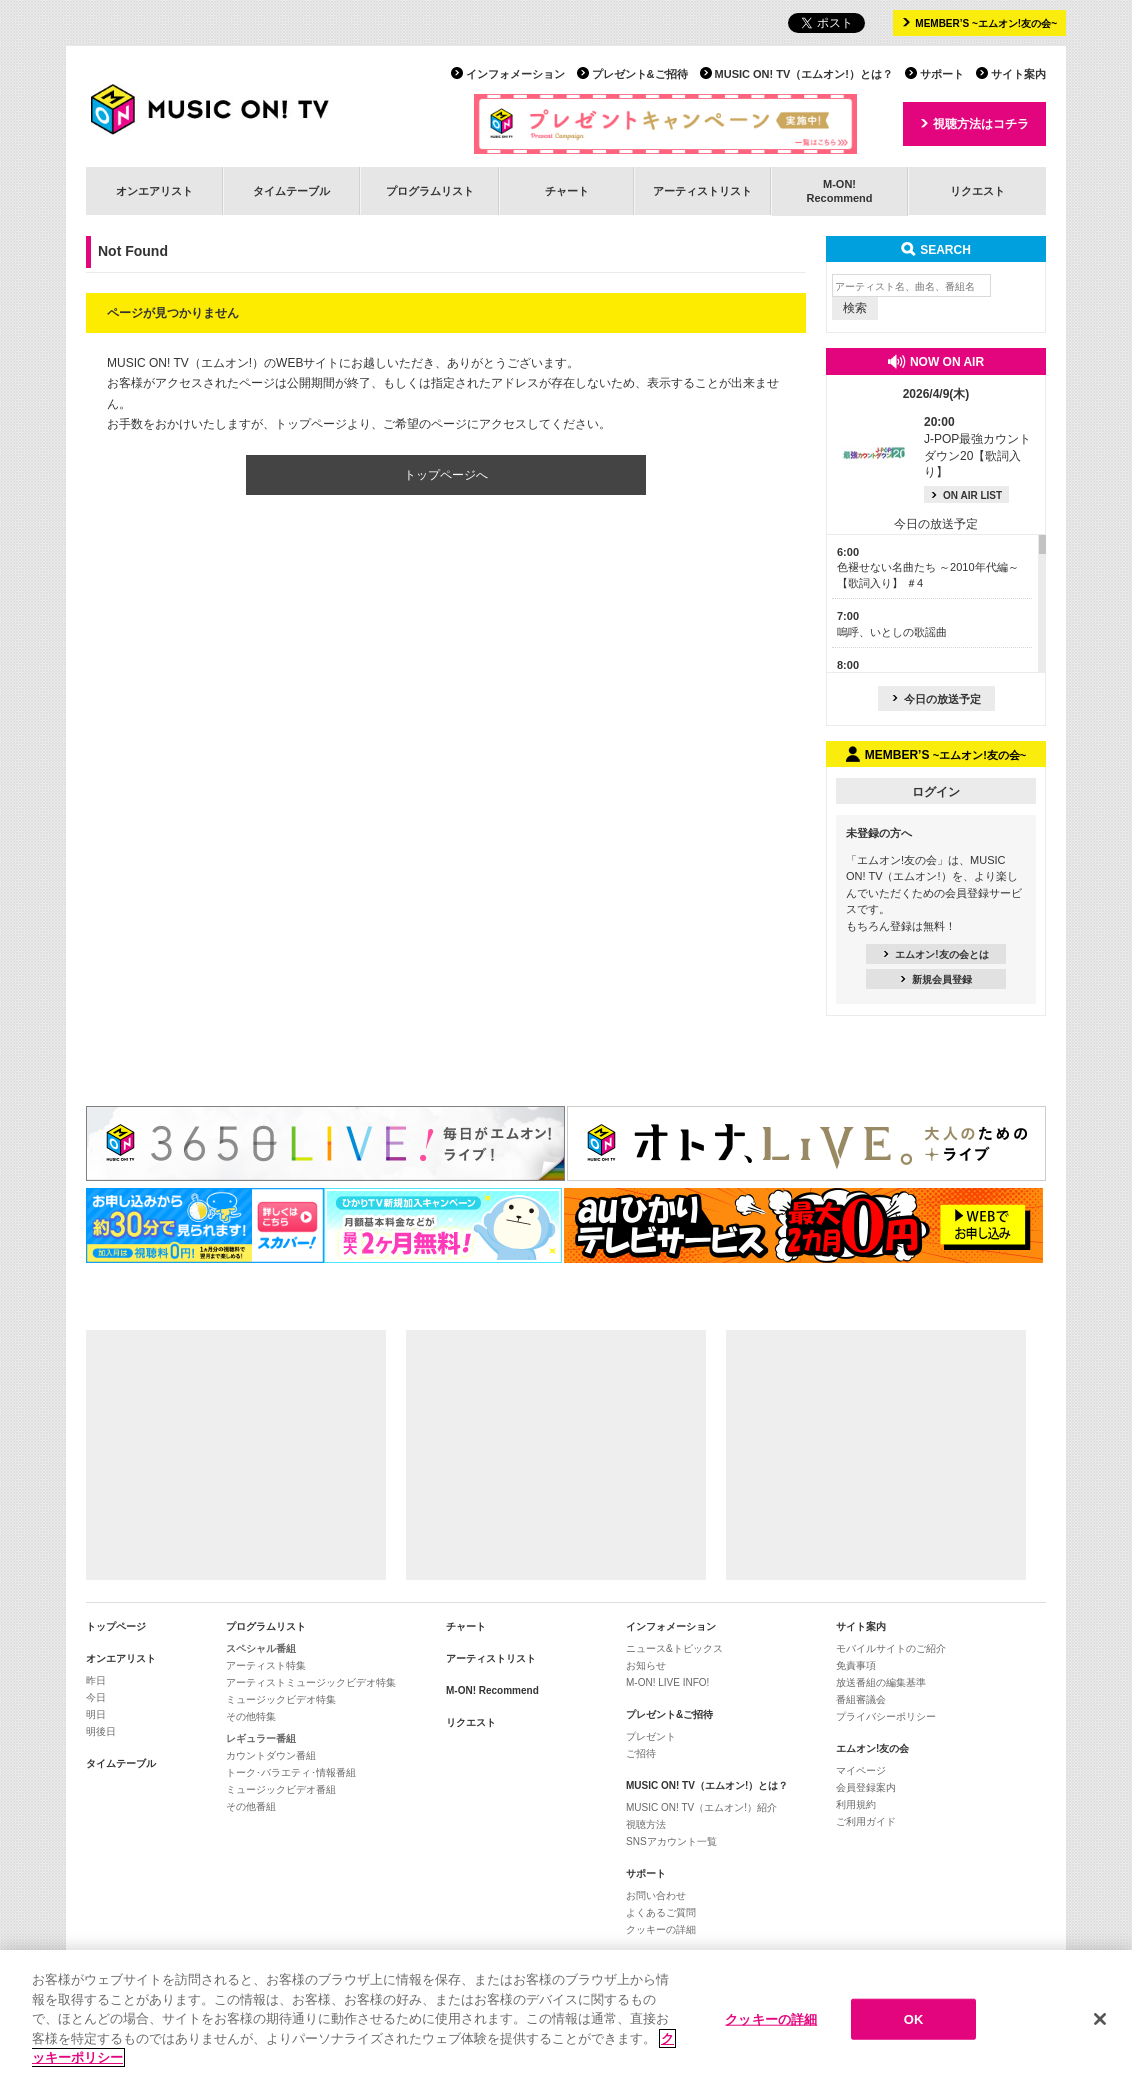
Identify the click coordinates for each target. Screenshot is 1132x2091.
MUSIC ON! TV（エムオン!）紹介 (701, 1807)
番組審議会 (861, 1699)
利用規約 (856, 1804)
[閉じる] (1100, 2027)
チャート (567, 191)
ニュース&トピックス (674, 1648)
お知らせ (646, 1665)
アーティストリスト (702, 191)
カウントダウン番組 (271, 1755)
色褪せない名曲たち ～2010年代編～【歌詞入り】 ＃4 (928, 567)
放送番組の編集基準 (881, 1682)
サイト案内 (1018, 74)
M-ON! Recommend (492, 1690)
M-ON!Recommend (839, 190)
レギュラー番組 (261, 1738)
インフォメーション (515, 74)
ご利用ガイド (866, 1821)
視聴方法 (646, 1824)
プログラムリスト (430, 191)
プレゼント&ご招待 (640, 74)
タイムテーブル (291, 191)
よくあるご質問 (661, 1912)
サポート (942, 74)
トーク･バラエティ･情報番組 (291, 1772)
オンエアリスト (154, 191)
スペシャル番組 (261, 1648)
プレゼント (651, 1736)
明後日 (101, 1731)
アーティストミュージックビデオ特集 (311, 1682)
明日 (96, 1714)
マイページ (861, 1770)
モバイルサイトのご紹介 (891, 1648)
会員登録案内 (866, 1787)
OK (914, 2027)
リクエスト (977, 191)
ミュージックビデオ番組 (281, 1789)
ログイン (936, 792)
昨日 (96, 1680)
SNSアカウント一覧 (671, 1841)
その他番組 (251, 1806)
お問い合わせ (656, 1895)
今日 (96, 1697)
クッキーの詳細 (661, 1929)
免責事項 (856, 1665)
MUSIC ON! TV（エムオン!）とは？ (804, 74)
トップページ (116, 1626)
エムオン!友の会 (872, 1748)
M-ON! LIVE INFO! (667, 1682)
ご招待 (641, 1753)
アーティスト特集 (266, 1665)
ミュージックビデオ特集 (281, 1699)
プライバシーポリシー (886, 1716)
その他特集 (251, 1716)
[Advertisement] (236, 1455)
